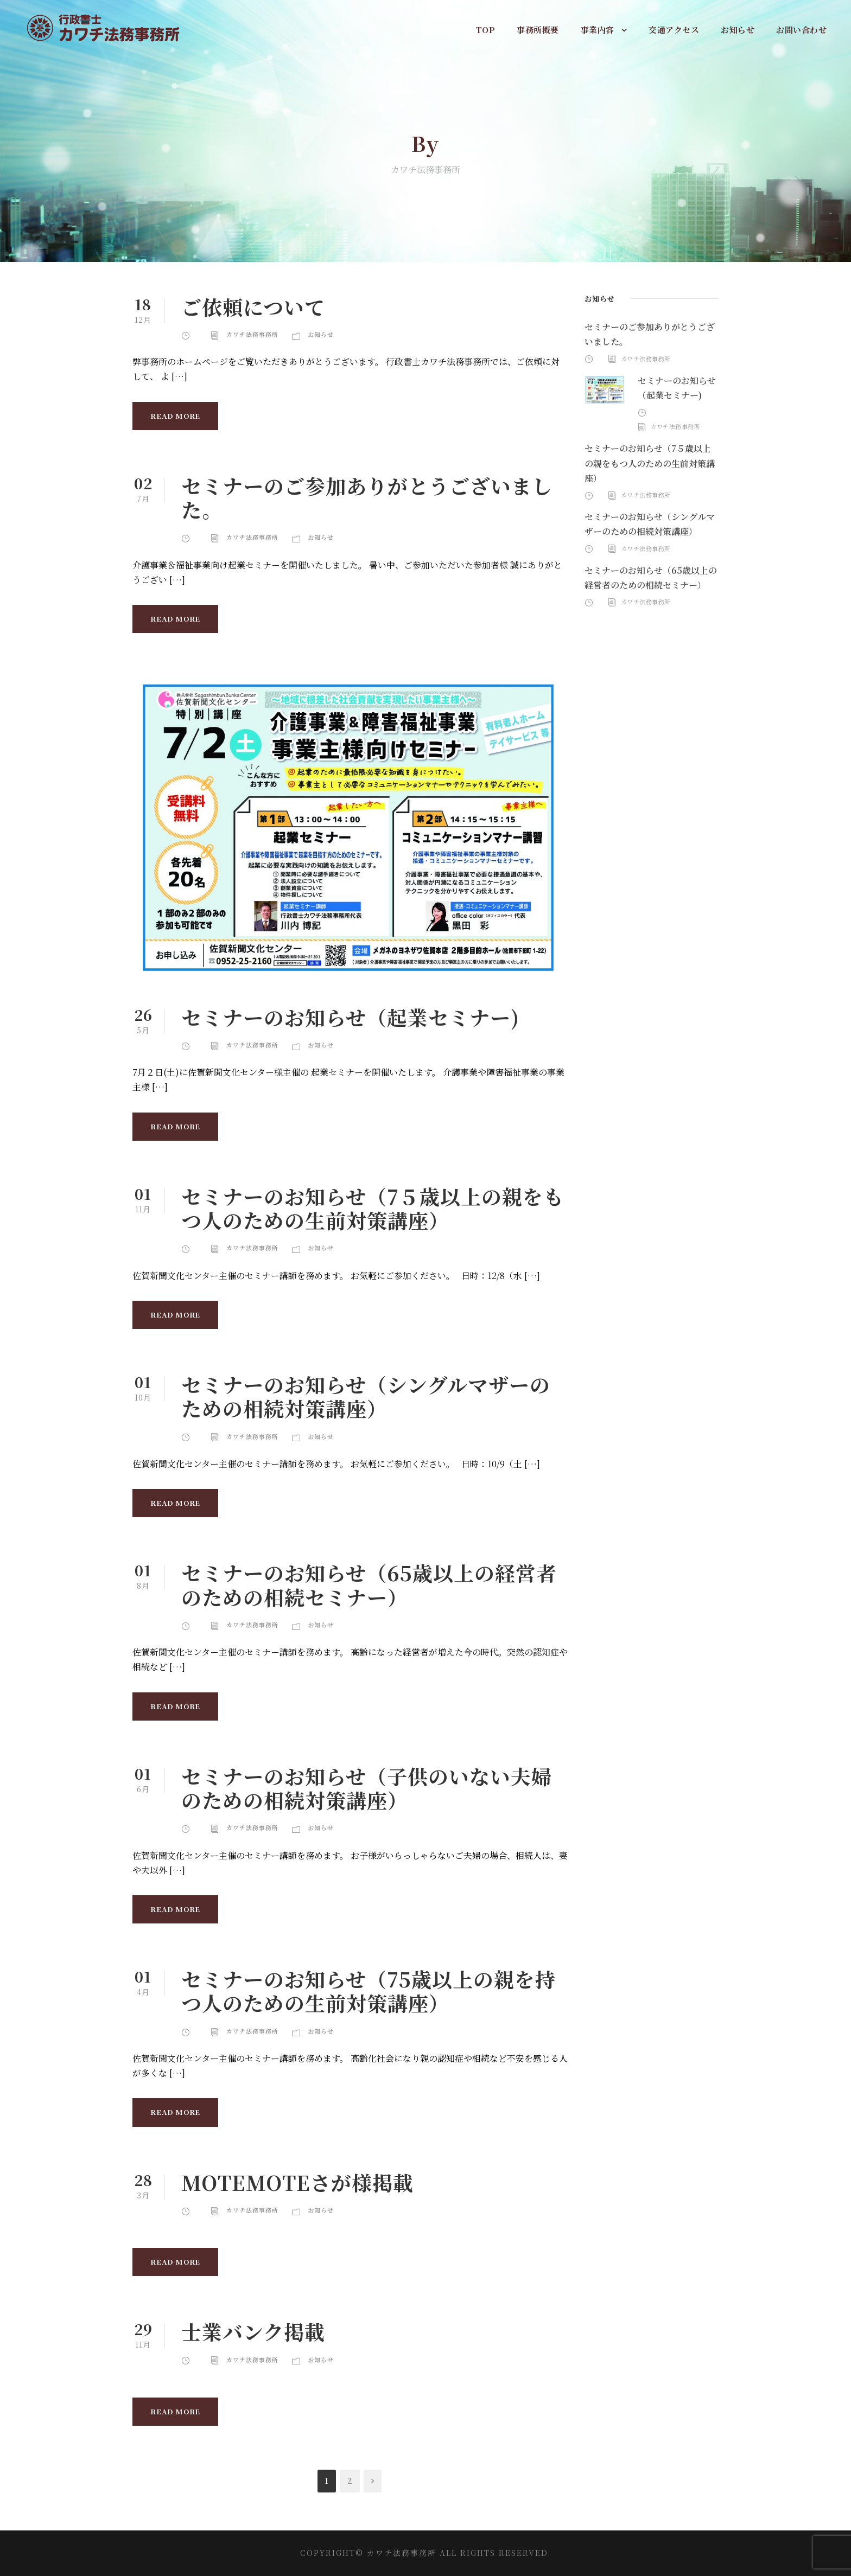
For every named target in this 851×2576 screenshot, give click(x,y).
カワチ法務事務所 (252, 334)
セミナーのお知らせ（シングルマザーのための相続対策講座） (365, 1396)
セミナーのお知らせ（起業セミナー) (350, 1017)
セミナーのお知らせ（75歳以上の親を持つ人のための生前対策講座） (368, 1990)
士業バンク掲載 (253, 2331)
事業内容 (597, 29)
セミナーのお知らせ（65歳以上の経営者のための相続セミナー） (369, 1584)
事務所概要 (538, 29)
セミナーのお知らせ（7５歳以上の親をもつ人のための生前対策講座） (372, 1208)
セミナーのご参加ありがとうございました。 (366, 497)
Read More (175, 416)
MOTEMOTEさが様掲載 (297, 2182)
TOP (486, 29)
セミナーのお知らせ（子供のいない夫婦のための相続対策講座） (366, 1787)
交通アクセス (674, 29)
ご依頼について (253, 306)
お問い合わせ (801, 29)
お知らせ (737, 29)
